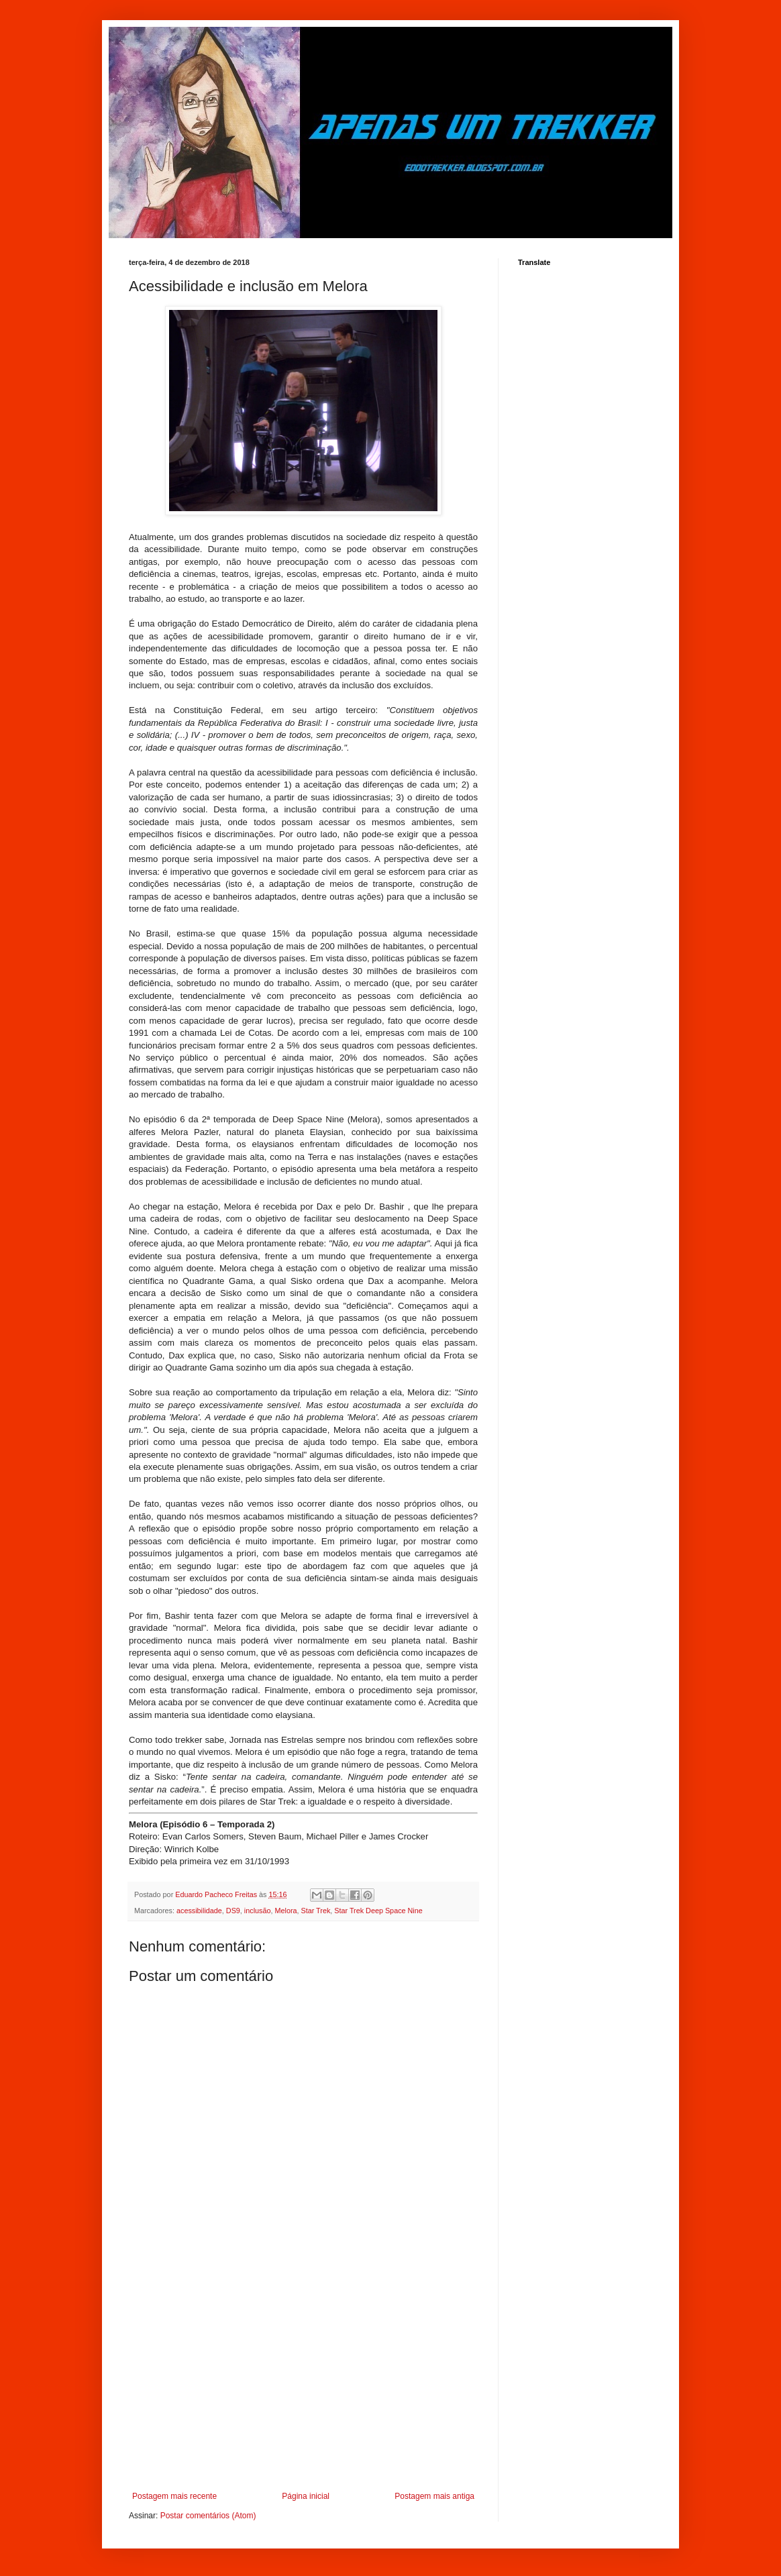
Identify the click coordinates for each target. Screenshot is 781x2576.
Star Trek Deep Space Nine (378, 1911)
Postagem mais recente (174, 2496)
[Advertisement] (303, 2381)
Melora (285, 1911)
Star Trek (316, 1911)
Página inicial (305, 2496)
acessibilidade (199, 1911)
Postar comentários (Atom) (208, 2515)
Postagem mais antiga (434, 2496)
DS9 (233, 1911)
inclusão (257, 1911)
